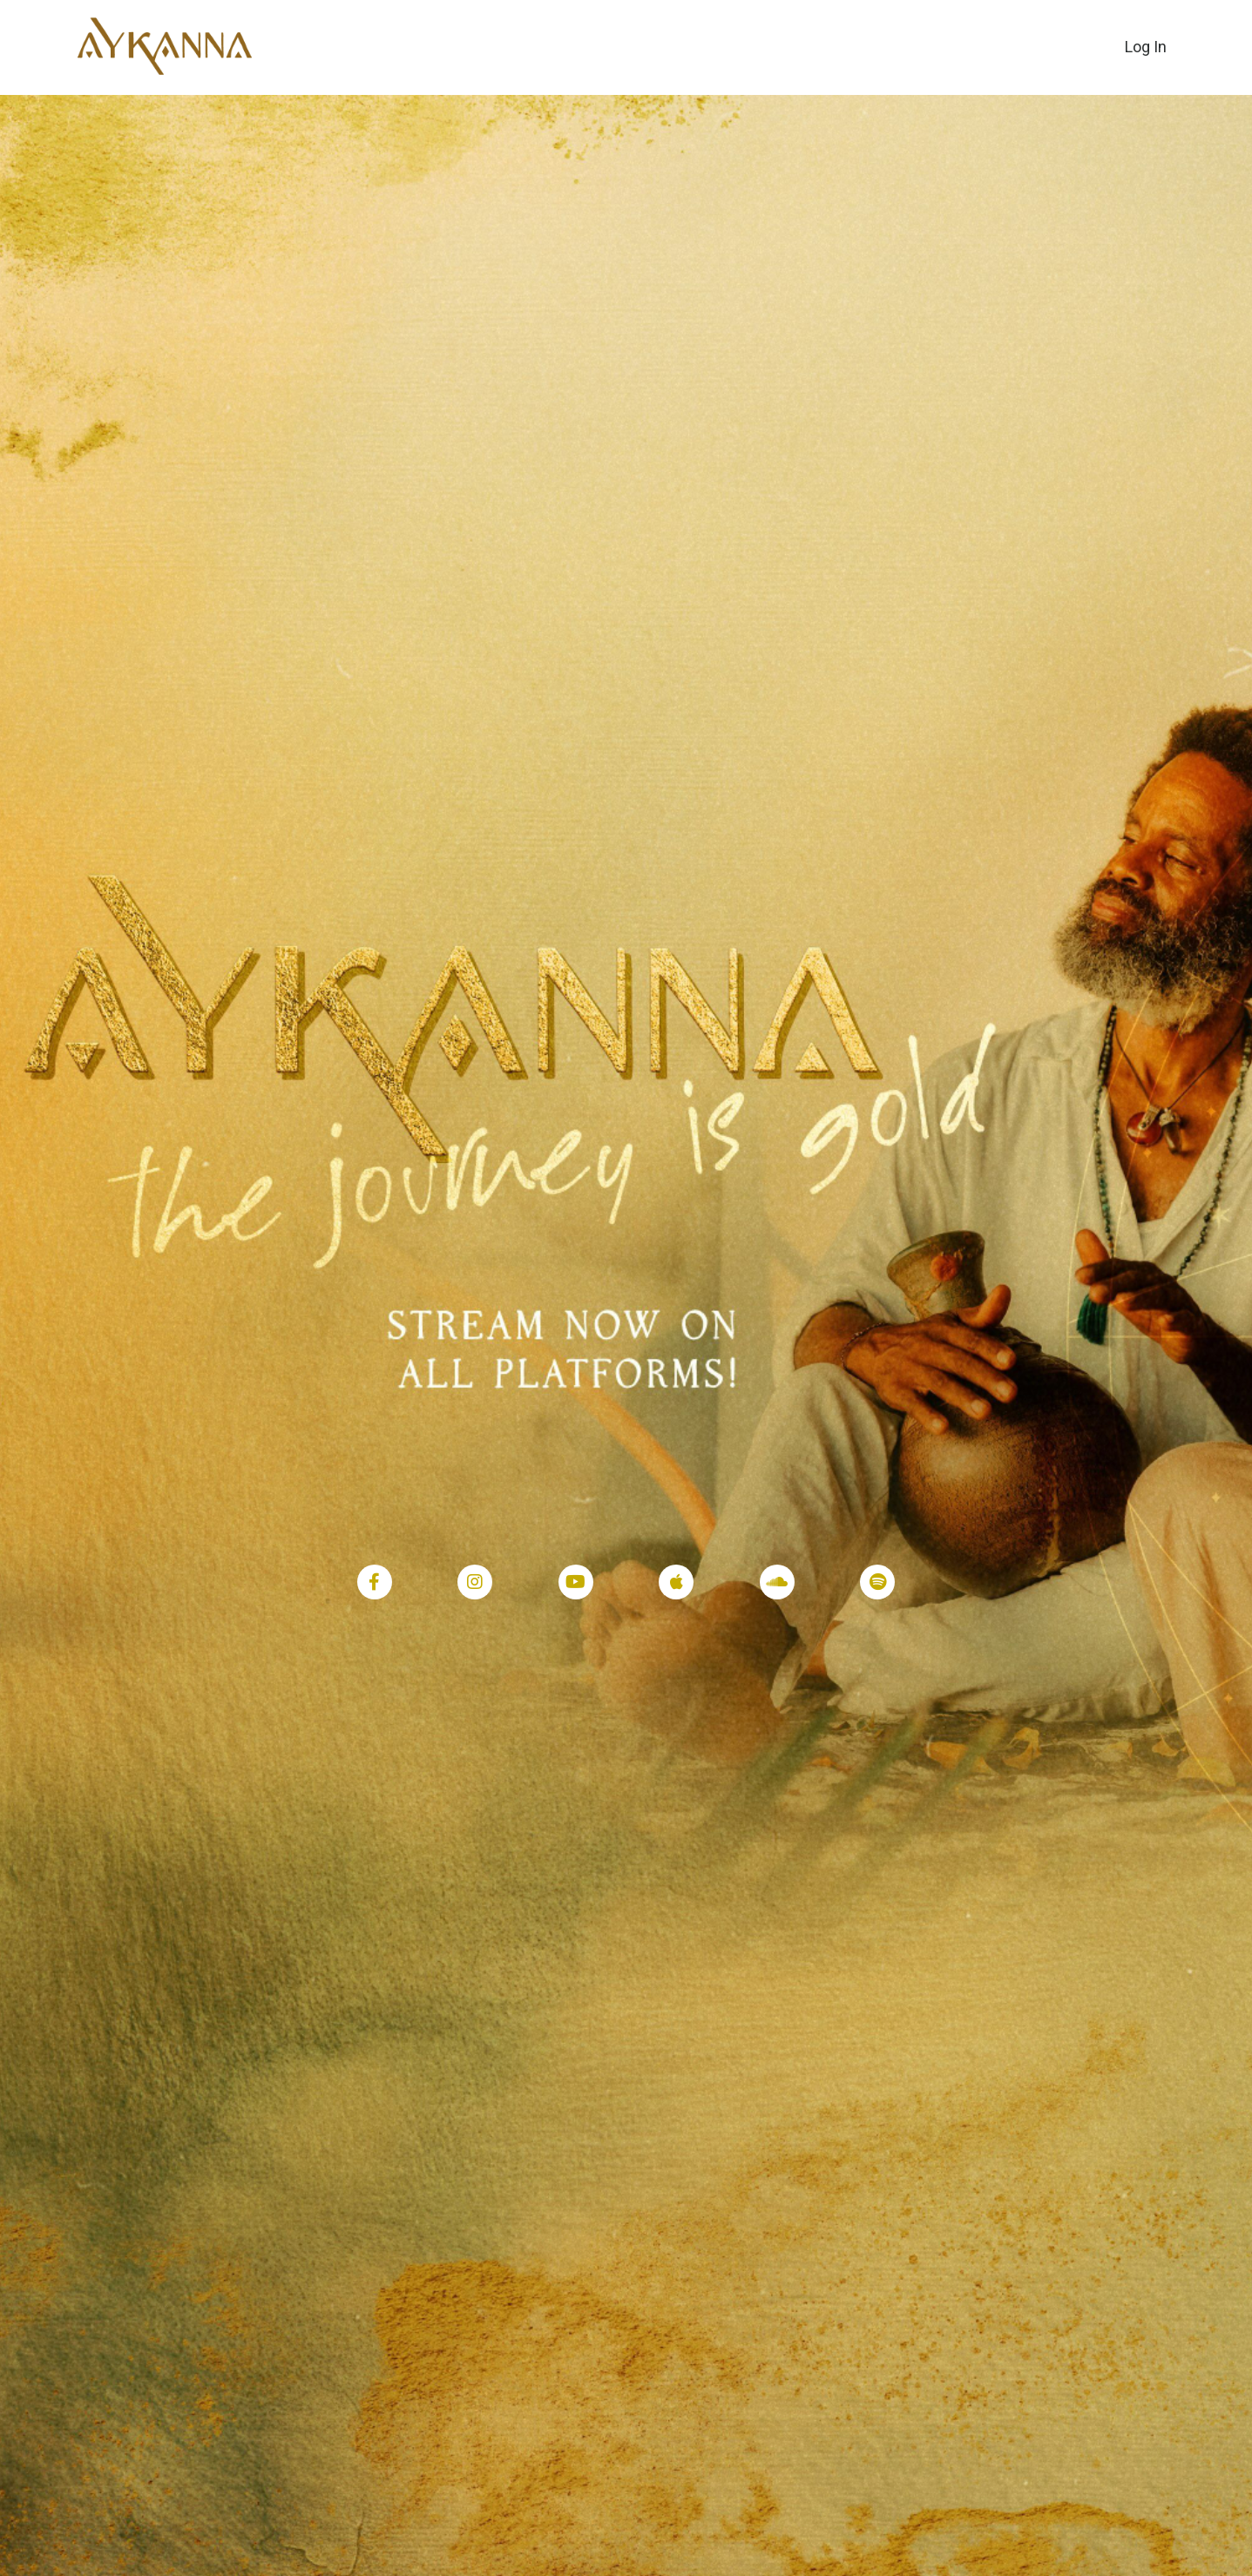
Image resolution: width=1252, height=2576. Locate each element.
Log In (1146, 46)
